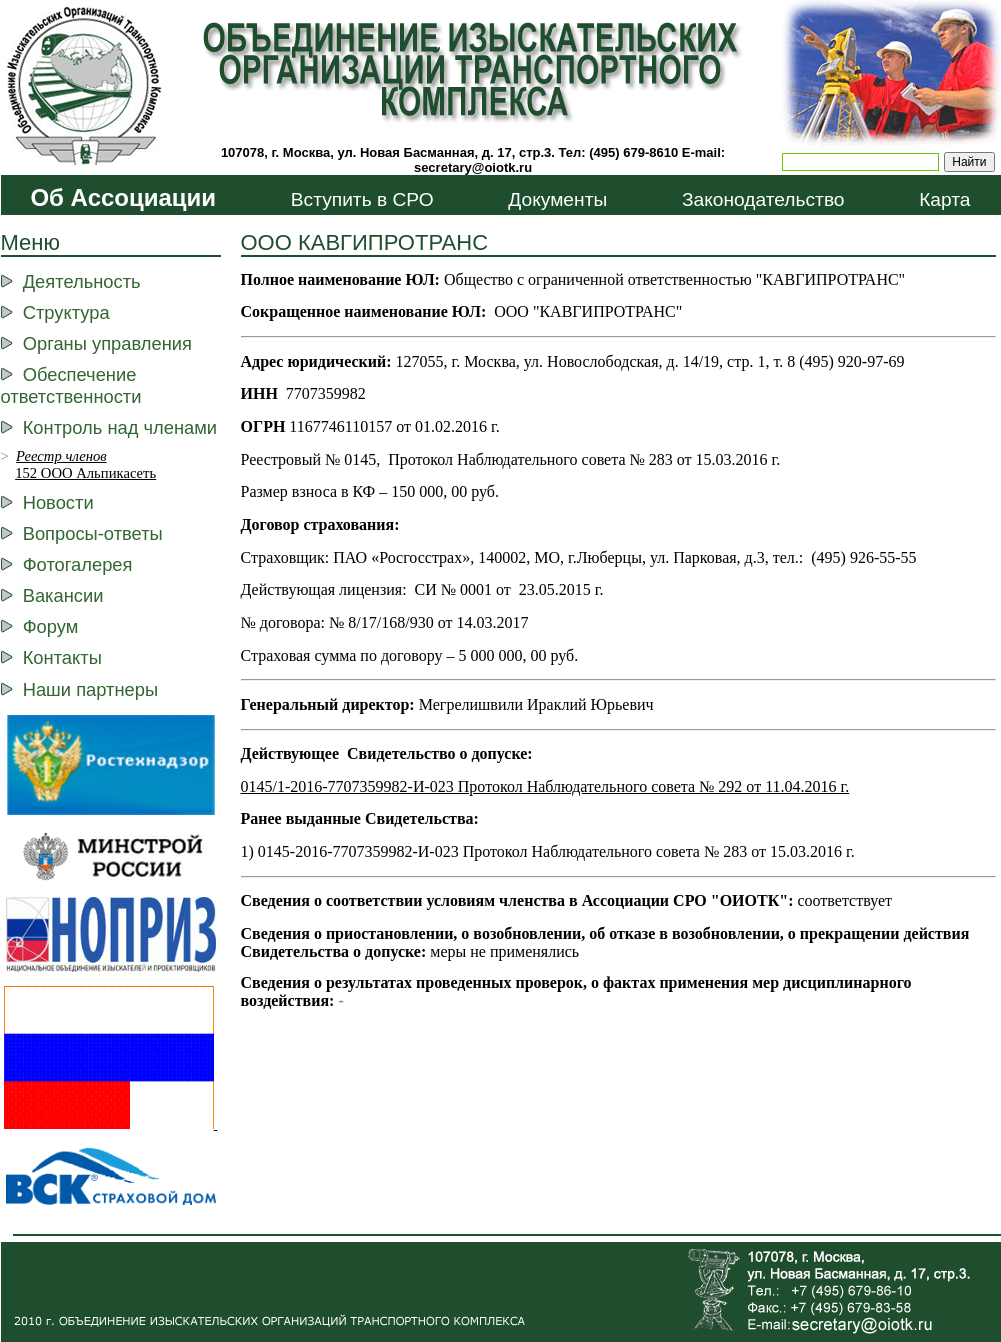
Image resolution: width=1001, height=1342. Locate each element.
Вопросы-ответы (93, 533)
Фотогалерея (78, 564)
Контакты (62, 657)
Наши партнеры (90, 689)
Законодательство (763, 199)
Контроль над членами (120, 427)
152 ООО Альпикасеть (85, 473)
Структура (66, 312)
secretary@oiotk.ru (473, 167)
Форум (51, 626)
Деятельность (82, 281)
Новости (58, 502)
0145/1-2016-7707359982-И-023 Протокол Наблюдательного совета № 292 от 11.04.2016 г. (545, 786)
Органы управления (107, 343)
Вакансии (63, 595)
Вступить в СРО (362, 199)
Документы (557, 199)
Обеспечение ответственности (71, 385)
